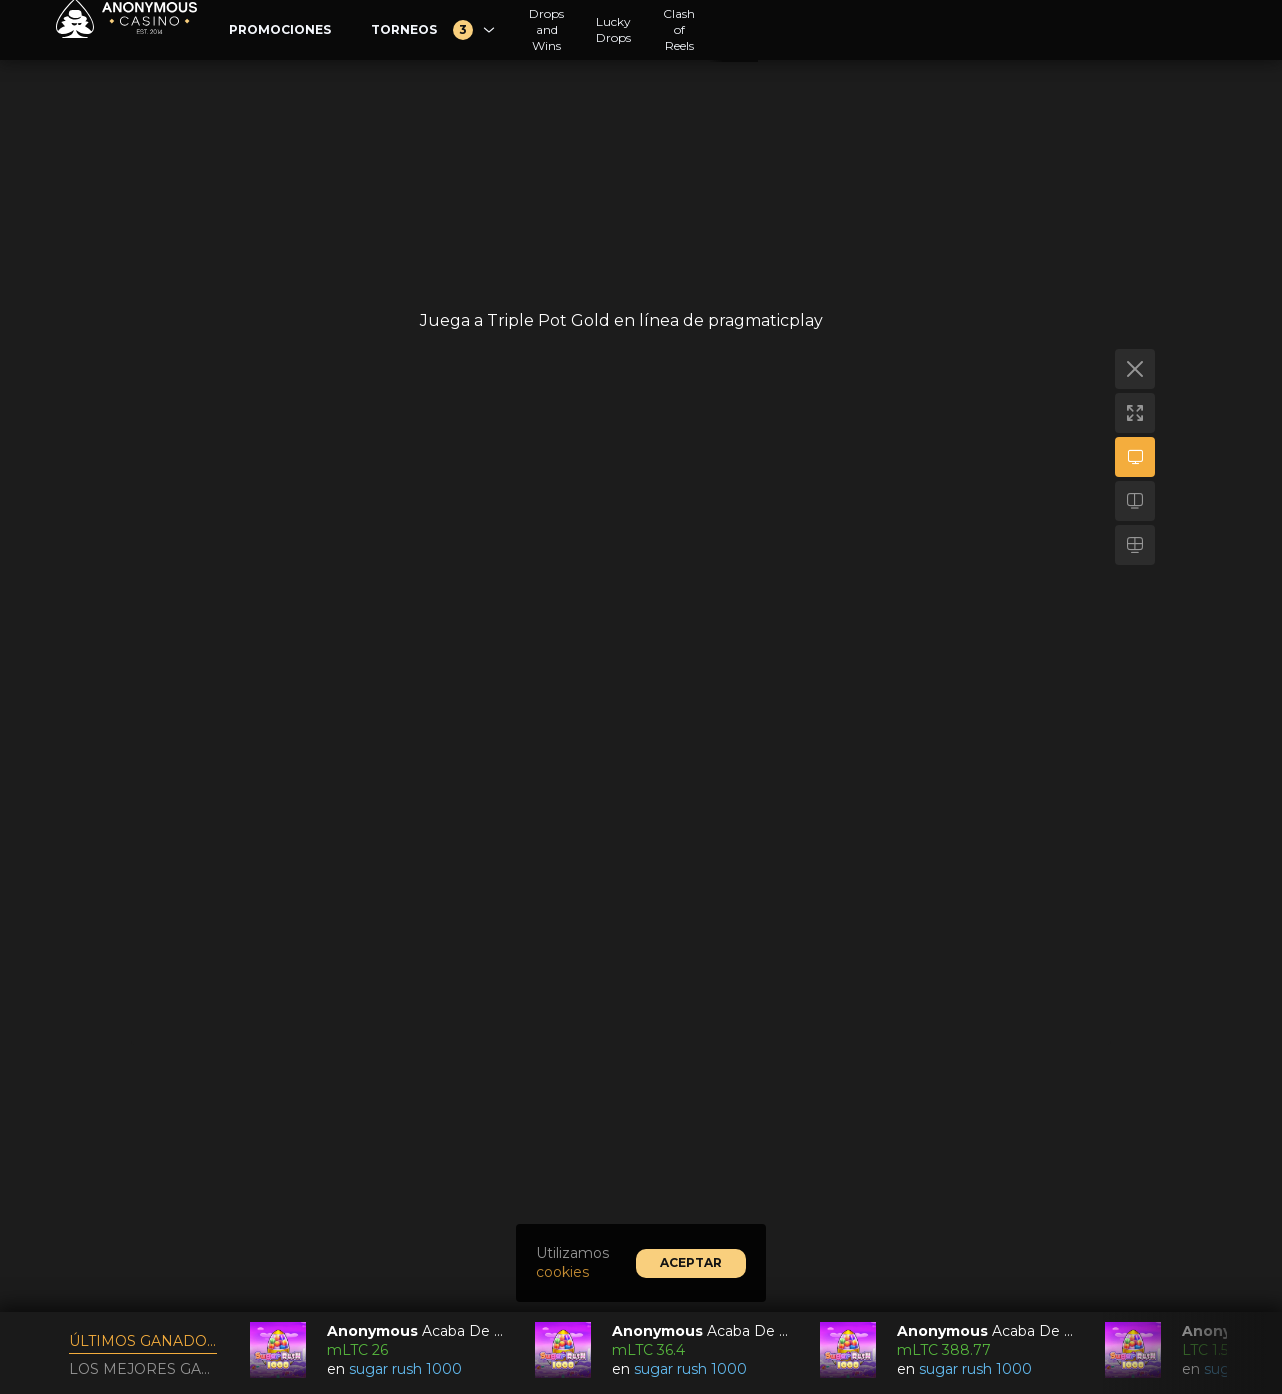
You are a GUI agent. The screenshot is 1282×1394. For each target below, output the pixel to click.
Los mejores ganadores (143, 1369)
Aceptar (691, 1262)
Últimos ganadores (143, 1341)
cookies (562, 1272)
